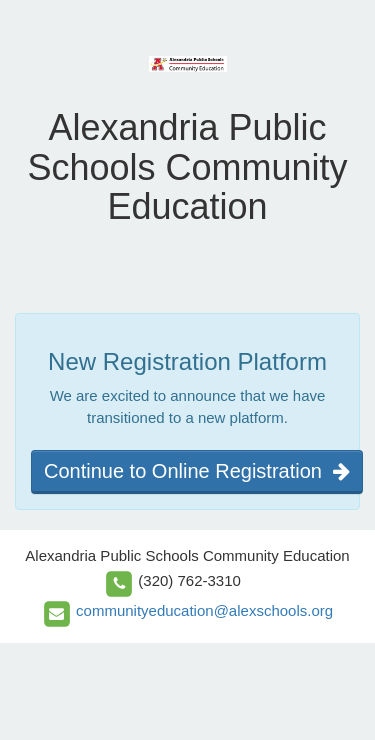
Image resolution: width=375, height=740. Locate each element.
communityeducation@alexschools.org (204, 610)
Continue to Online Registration (197, 471)
